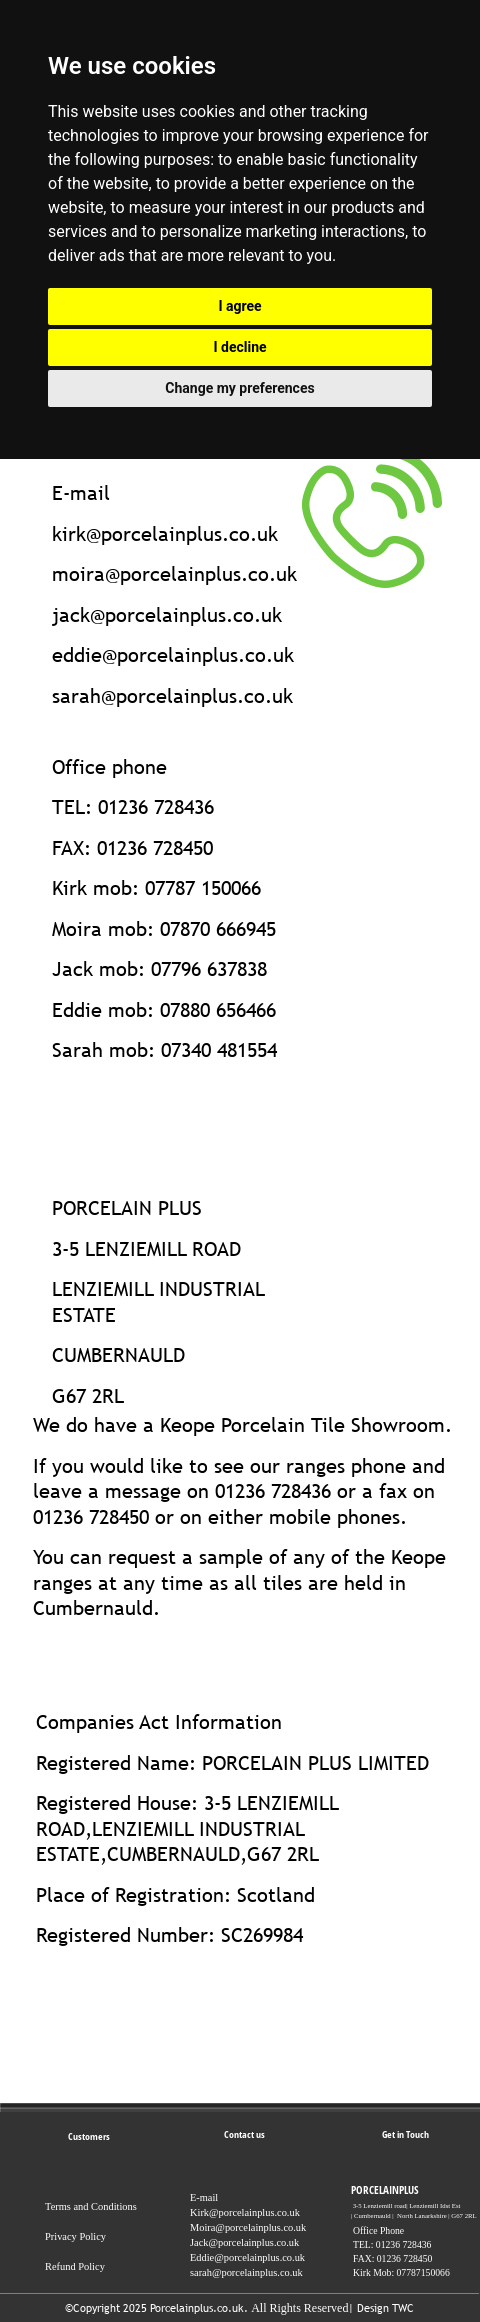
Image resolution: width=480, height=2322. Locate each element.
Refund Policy (75, 2266)
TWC (403, 2308)
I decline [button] (239, 347)
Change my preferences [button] (239, 388)
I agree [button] (239, 306)
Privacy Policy (75, 2236)
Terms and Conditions (91, 2206)
